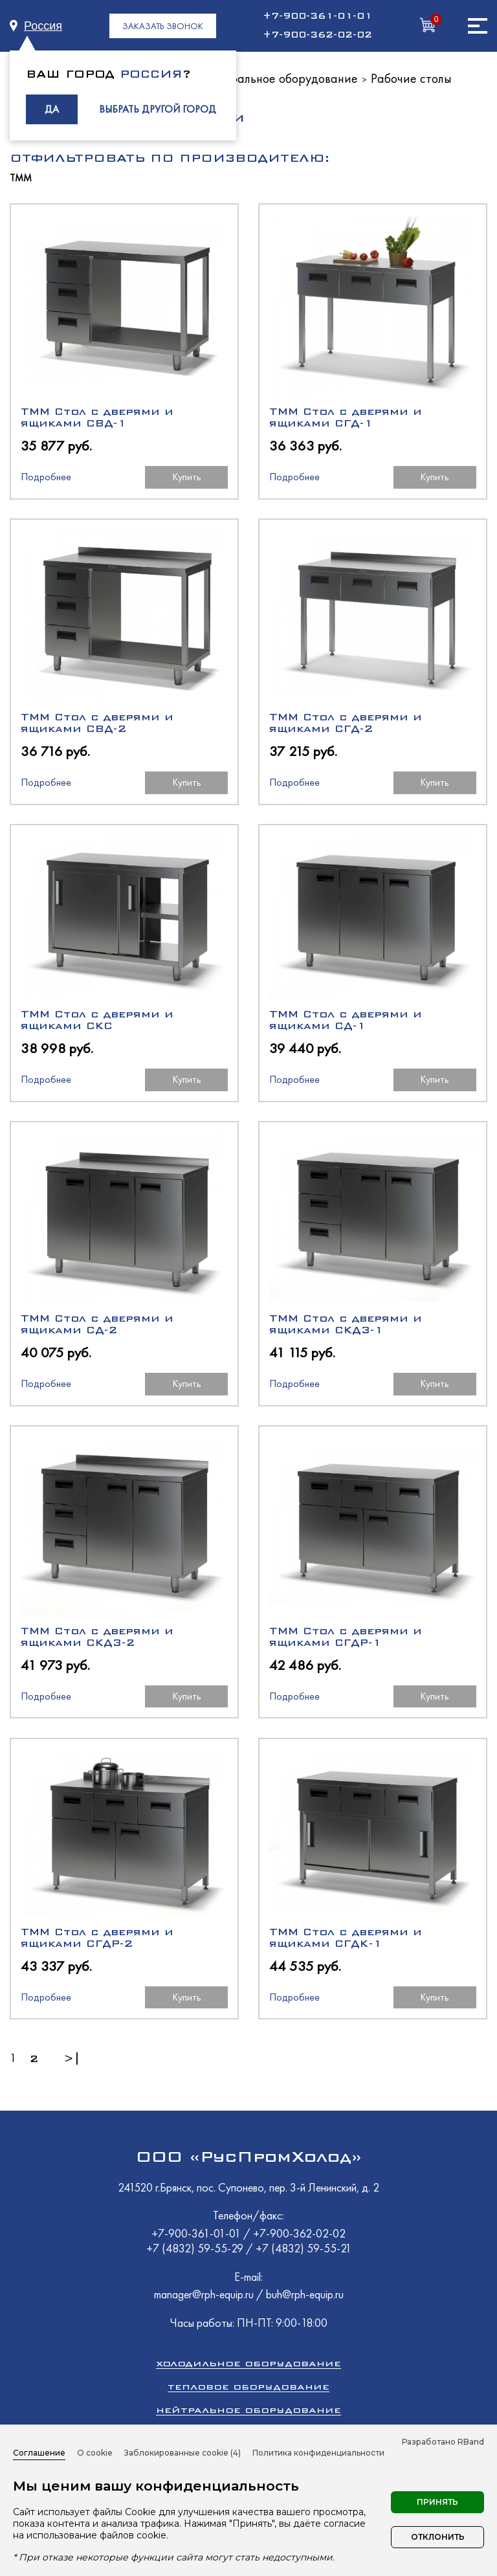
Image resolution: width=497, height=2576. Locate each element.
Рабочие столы (411, 78)
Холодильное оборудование (248, 2363)
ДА (52, 109)
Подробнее (46, 476)
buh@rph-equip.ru (305, 2294)
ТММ (21, 178)
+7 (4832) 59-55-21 (303, 2248)
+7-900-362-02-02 (317, 35)
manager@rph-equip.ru (204, 2294)
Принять (437, 2502)
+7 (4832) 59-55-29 (196, 2248)
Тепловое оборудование (248, 2387)
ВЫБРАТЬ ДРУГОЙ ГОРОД (157, 109)
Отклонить (438, 2537)
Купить (186, 476)
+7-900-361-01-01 (317, 16)
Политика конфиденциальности (318, 2453)
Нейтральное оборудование (280, 78)
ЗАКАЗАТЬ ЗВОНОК (162, 26)
